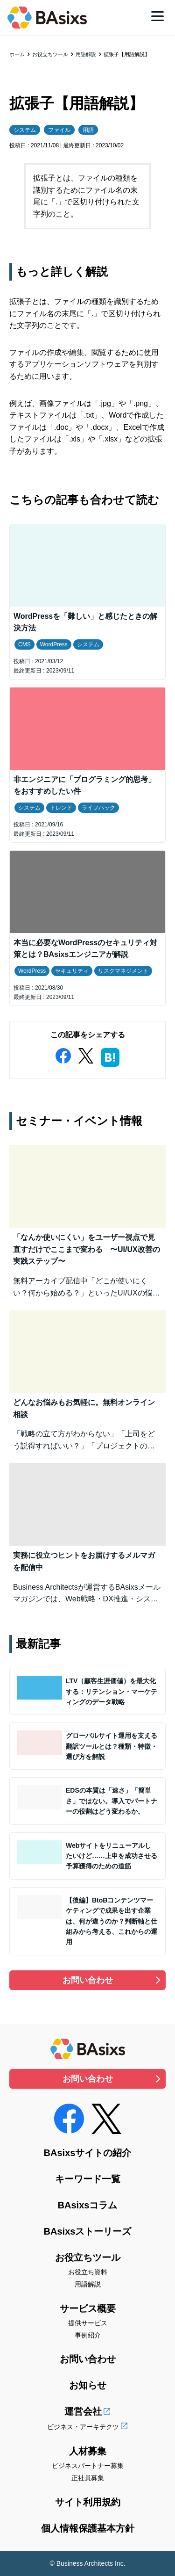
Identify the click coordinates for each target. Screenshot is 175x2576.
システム (25, 130)
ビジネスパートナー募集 (88, 2465)
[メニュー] (157, 16)
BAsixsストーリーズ (88, 2231)
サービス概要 (88, 2308)
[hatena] (110, 1056)
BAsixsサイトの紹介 (88, 2153)
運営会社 (83, 2411)
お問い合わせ (88, 1980)
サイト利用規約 (87, 2502)
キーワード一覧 (87, 2179)
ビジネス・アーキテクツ (83, 2427)
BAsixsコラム (88, 2205)
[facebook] (63, 1054)
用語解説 (86, 54)
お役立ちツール (50, 54)
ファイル (59, 130)
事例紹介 (88, 2335)
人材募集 (87, 2451)
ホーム (17, 54)
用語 (88, 130)
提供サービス (87, 2323)
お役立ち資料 (87, 2272)
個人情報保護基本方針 (87, 2528)
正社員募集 (87, 2478)
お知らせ (87, 2385)
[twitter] (85, 1054)
